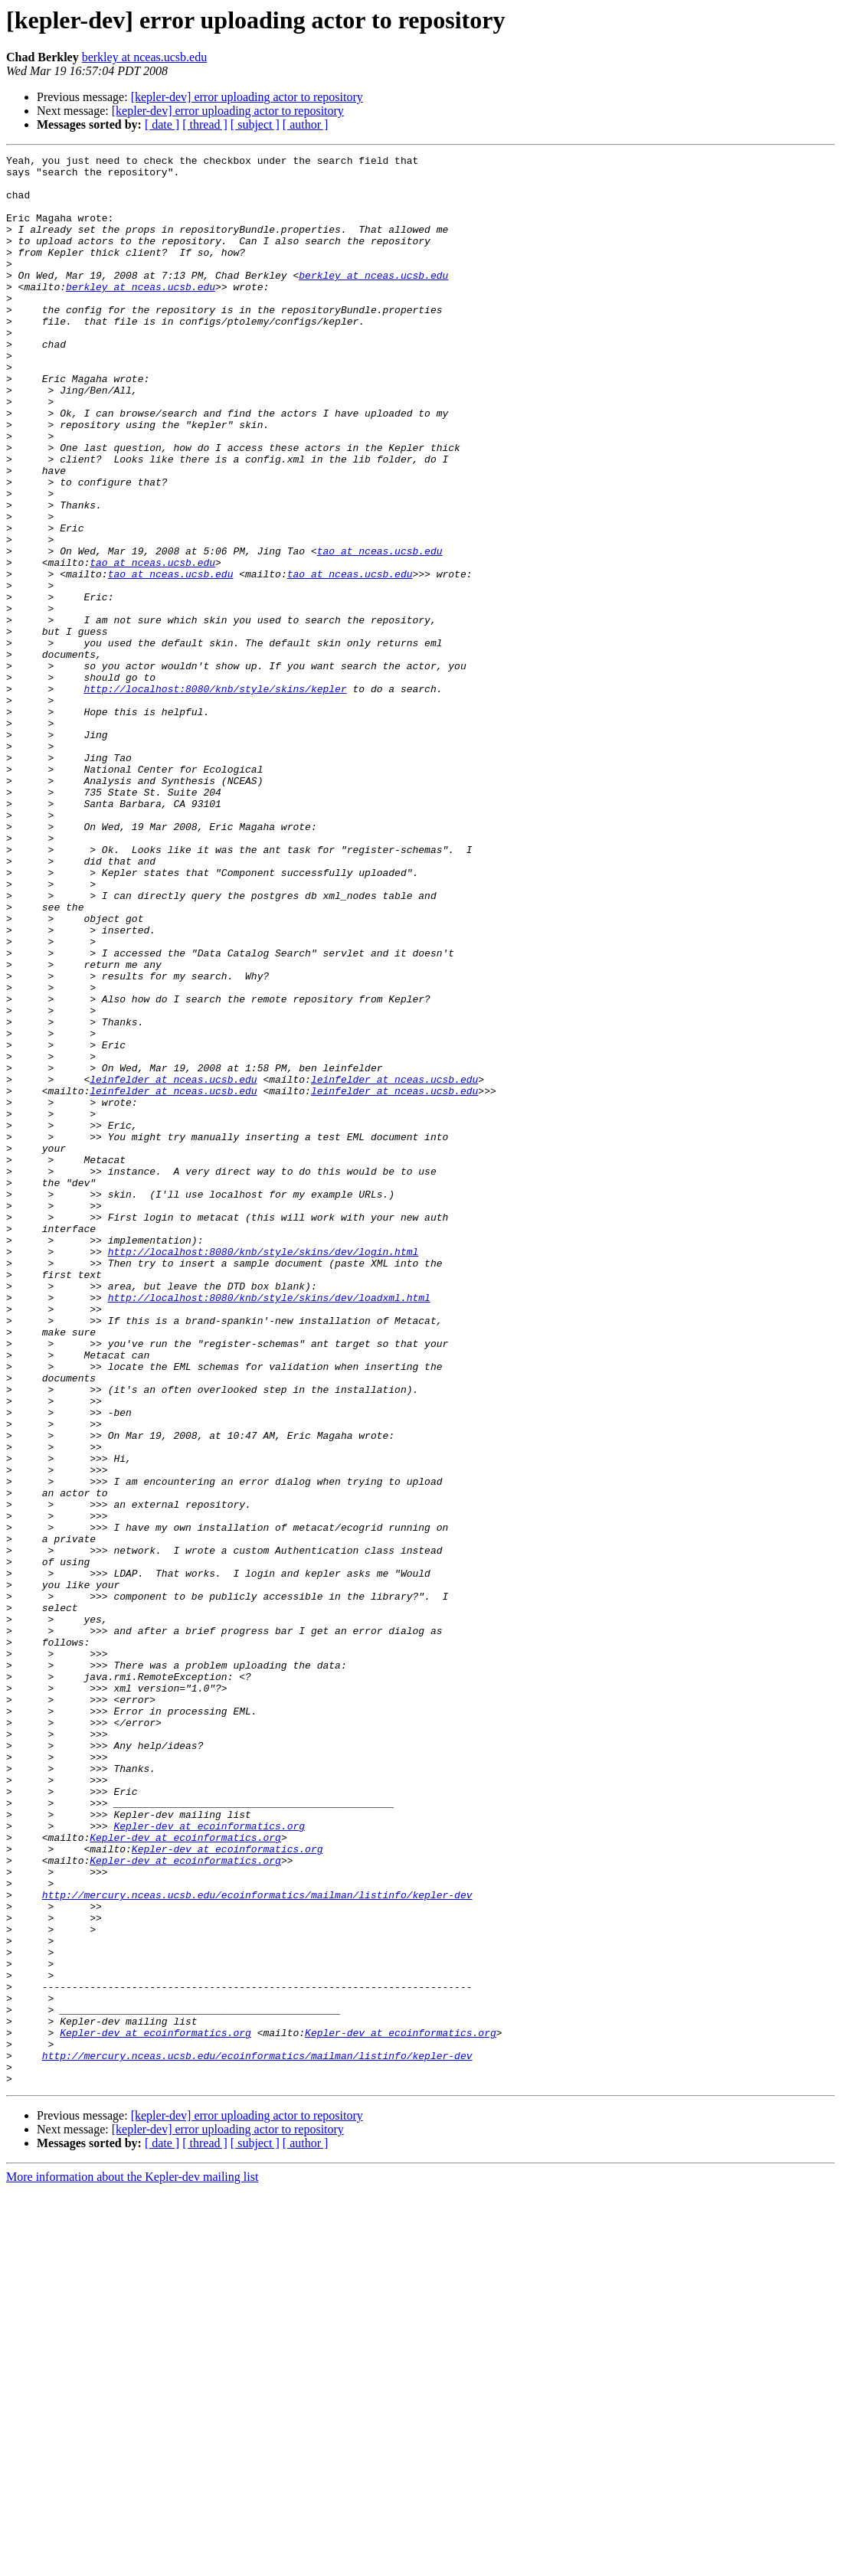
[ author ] (306, 124)
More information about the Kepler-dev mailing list (132, 2562)
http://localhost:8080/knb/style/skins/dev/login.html (263, 1472)
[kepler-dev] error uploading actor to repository (247, 96)
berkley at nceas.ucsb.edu (144, 57)
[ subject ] (255, 124)
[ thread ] (204, 124)
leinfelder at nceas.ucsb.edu (173, 1265)
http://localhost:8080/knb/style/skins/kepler (214, 796)
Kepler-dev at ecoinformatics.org (209, 2161)
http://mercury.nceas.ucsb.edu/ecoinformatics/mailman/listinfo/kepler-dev (257, 2244)
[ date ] (162, 124)
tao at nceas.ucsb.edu (380, 631)
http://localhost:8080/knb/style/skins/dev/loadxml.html (269, 1527)
